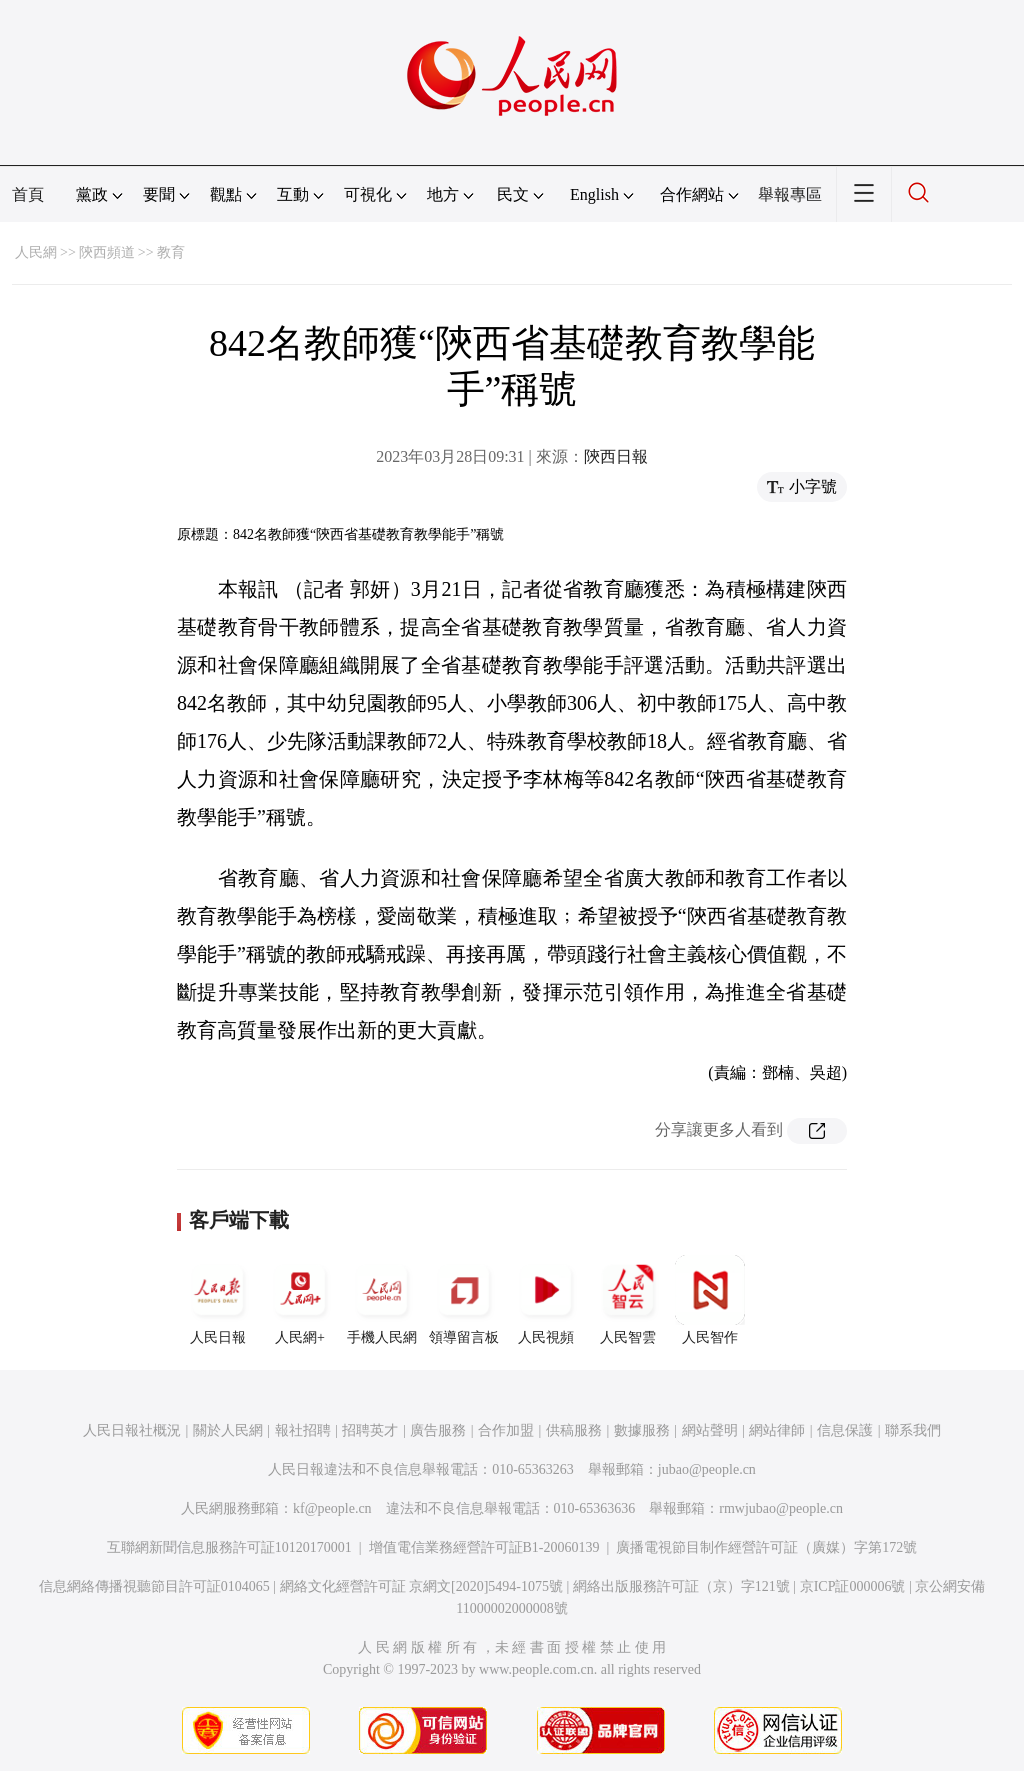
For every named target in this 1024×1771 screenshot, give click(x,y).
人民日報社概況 (132, 1430)
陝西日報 (616, 456)
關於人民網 (228, 1430)
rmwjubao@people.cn (781, 1508)
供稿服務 (574, 1430)
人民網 (36, 252)
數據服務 (642, 1430)
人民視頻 (546, 1300)
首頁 (28, 194)
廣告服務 (438, 1430)
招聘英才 (370, 1430)
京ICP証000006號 (853, 1586)
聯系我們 (913, 1430)
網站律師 (777, 1430)
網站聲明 (710, 1430)
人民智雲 (628, 1300)
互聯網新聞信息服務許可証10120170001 (229, 1547)
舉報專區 (790, 194)
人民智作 (710, 1300)
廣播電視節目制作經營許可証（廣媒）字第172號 (766, 1547)
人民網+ (300, 1300)
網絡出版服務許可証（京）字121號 (681, 1586)
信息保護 (845, 1430)
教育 (171, 252)
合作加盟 (506, 1430)
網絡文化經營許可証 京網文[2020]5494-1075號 (422, 1586)
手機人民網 (382, 1300)
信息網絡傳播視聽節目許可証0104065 (154, 1586)
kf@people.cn (332, 1508)
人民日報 (218, 1300)
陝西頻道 (107, 252)
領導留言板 (464, 1300)
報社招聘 (303, 1430)
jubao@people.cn (707, 1469)
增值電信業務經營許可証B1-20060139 (484, 1547)
